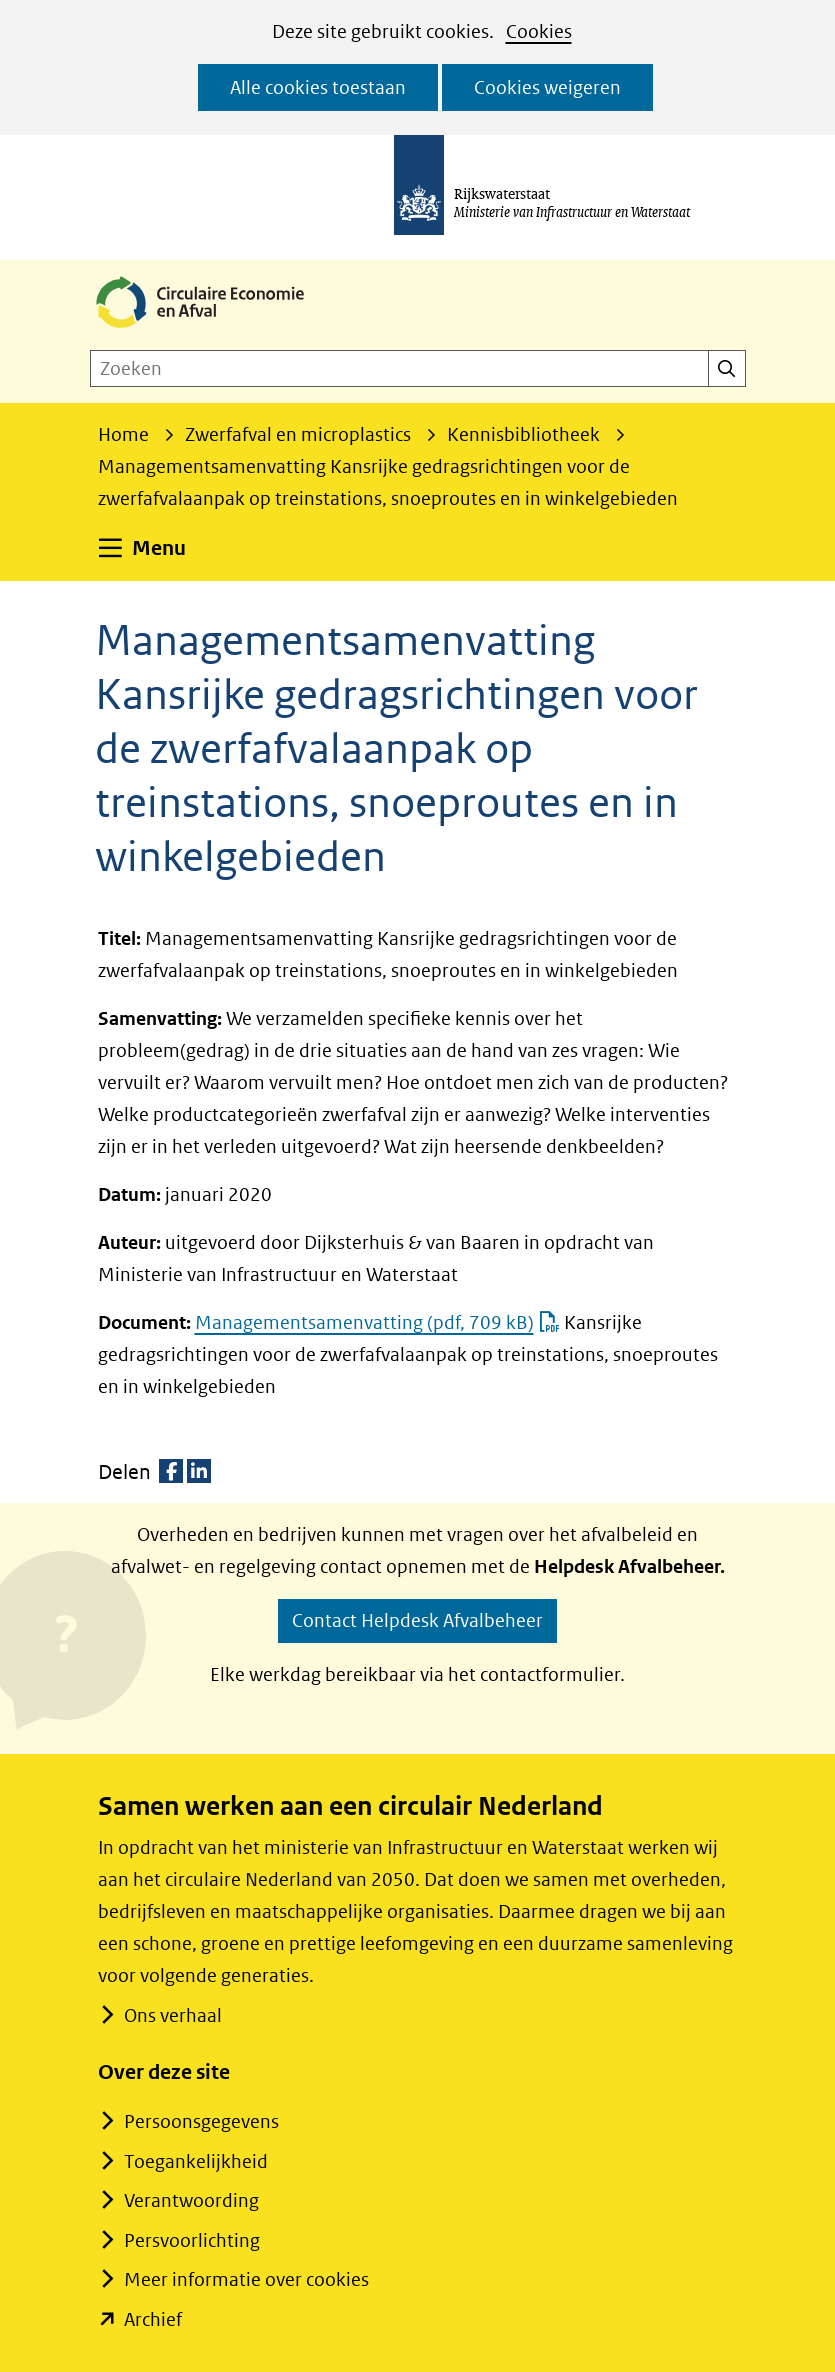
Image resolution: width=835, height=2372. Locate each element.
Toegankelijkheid (196, 2161)
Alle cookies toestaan (318, 87)
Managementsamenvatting (377, 1322)
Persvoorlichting (192, 2240)
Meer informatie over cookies (246, 2279)
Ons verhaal (172, 2015)
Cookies (539, 31)
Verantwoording (191, 2200)
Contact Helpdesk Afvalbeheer (417, 1620)
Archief (153, 2319)
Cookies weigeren (547, 87)
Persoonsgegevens (201, 2121)
